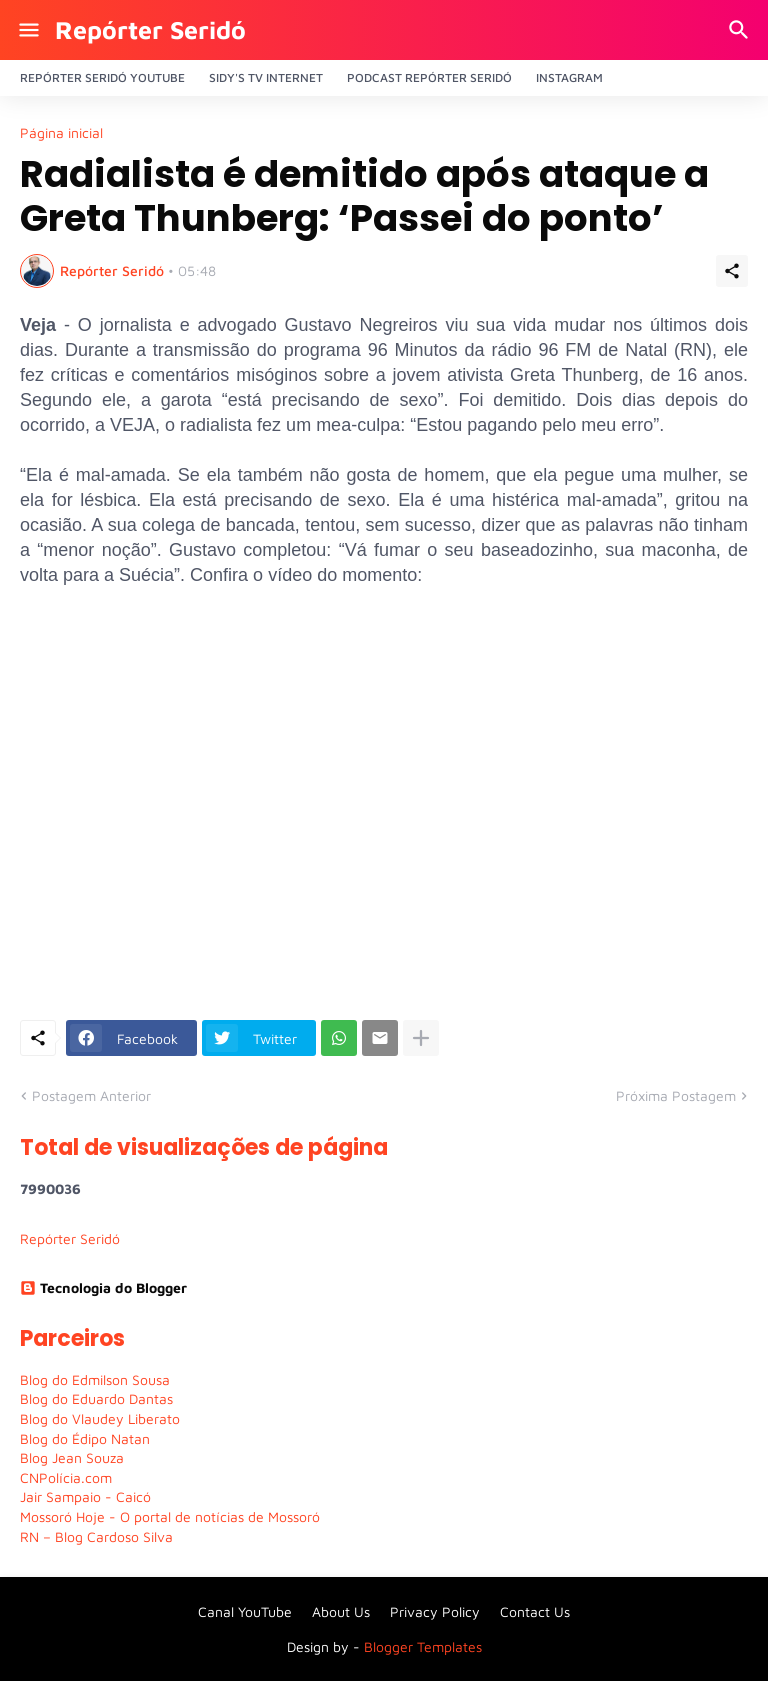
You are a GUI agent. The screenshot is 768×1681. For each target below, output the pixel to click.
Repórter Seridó (150, 29)
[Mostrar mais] (421, 1038)
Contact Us (535, 1611)
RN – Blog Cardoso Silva (96, 1536)
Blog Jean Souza (72, 1457)
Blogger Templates (423, 1646)
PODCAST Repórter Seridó (429, 77)
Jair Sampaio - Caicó (85, 1496)
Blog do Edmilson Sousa (95, 1379)
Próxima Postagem (676, 1095)
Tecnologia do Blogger (103, 1287)
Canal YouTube (245, 1611)
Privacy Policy (435, 1611)
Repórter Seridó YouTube (102, 77)
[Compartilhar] (732, 271)
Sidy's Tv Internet (266, 77)
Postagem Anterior (91, 1095)
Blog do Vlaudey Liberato (100, 1418)
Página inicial (61, 133)
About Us (341, 1611)
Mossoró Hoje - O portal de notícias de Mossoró (170, 1516)
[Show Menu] (27, 30)
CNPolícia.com (66, 1477)
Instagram (569, 77)
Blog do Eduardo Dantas (96, 1398)
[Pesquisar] (741, 30)
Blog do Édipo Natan (85, 1438)
